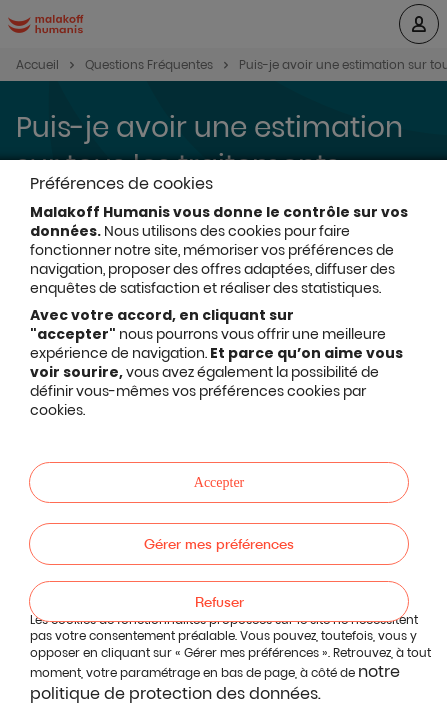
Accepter (219, 482)
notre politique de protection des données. (215, 682)
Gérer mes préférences (219, 543)
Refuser (219, 601)
